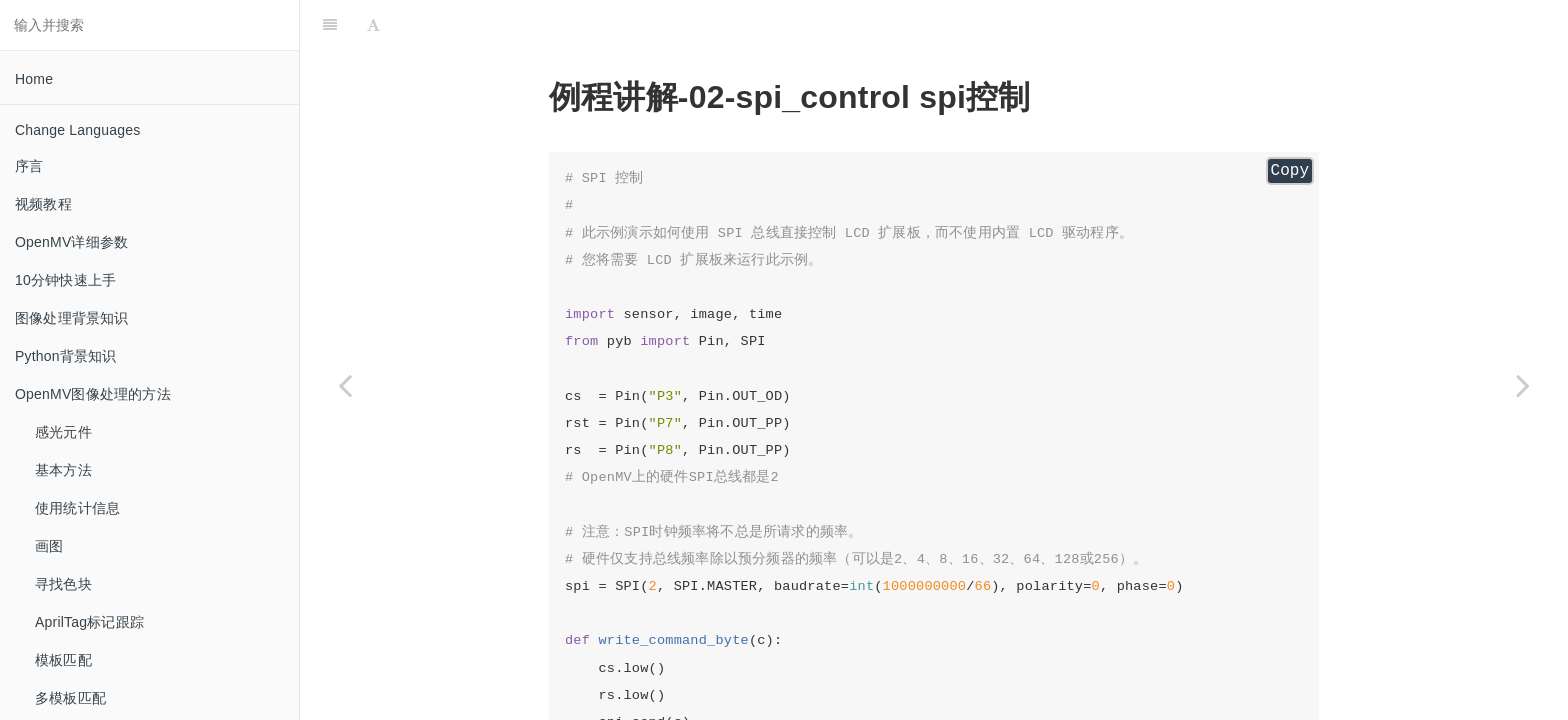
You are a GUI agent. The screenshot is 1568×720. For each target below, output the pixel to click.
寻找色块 (63, 584)
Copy (1290, 171)
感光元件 (63, 432)
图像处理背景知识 (72, 318)
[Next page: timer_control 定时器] (1523, 385)
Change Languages (77, 130)
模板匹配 (63, 660)
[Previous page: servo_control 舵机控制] (345, 385)
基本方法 (63, 470)
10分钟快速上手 (65, 280)
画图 (49, 546)
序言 (29, 166)
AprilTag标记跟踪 (89, 622)
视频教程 (43, 204)
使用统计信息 (77, 508)
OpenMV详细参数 (71, 242)
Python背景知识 (66, 356)
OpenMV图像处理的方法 (93, 394)
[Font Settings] (373, 25)
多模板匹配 (70, 698)
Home (34, 79)
